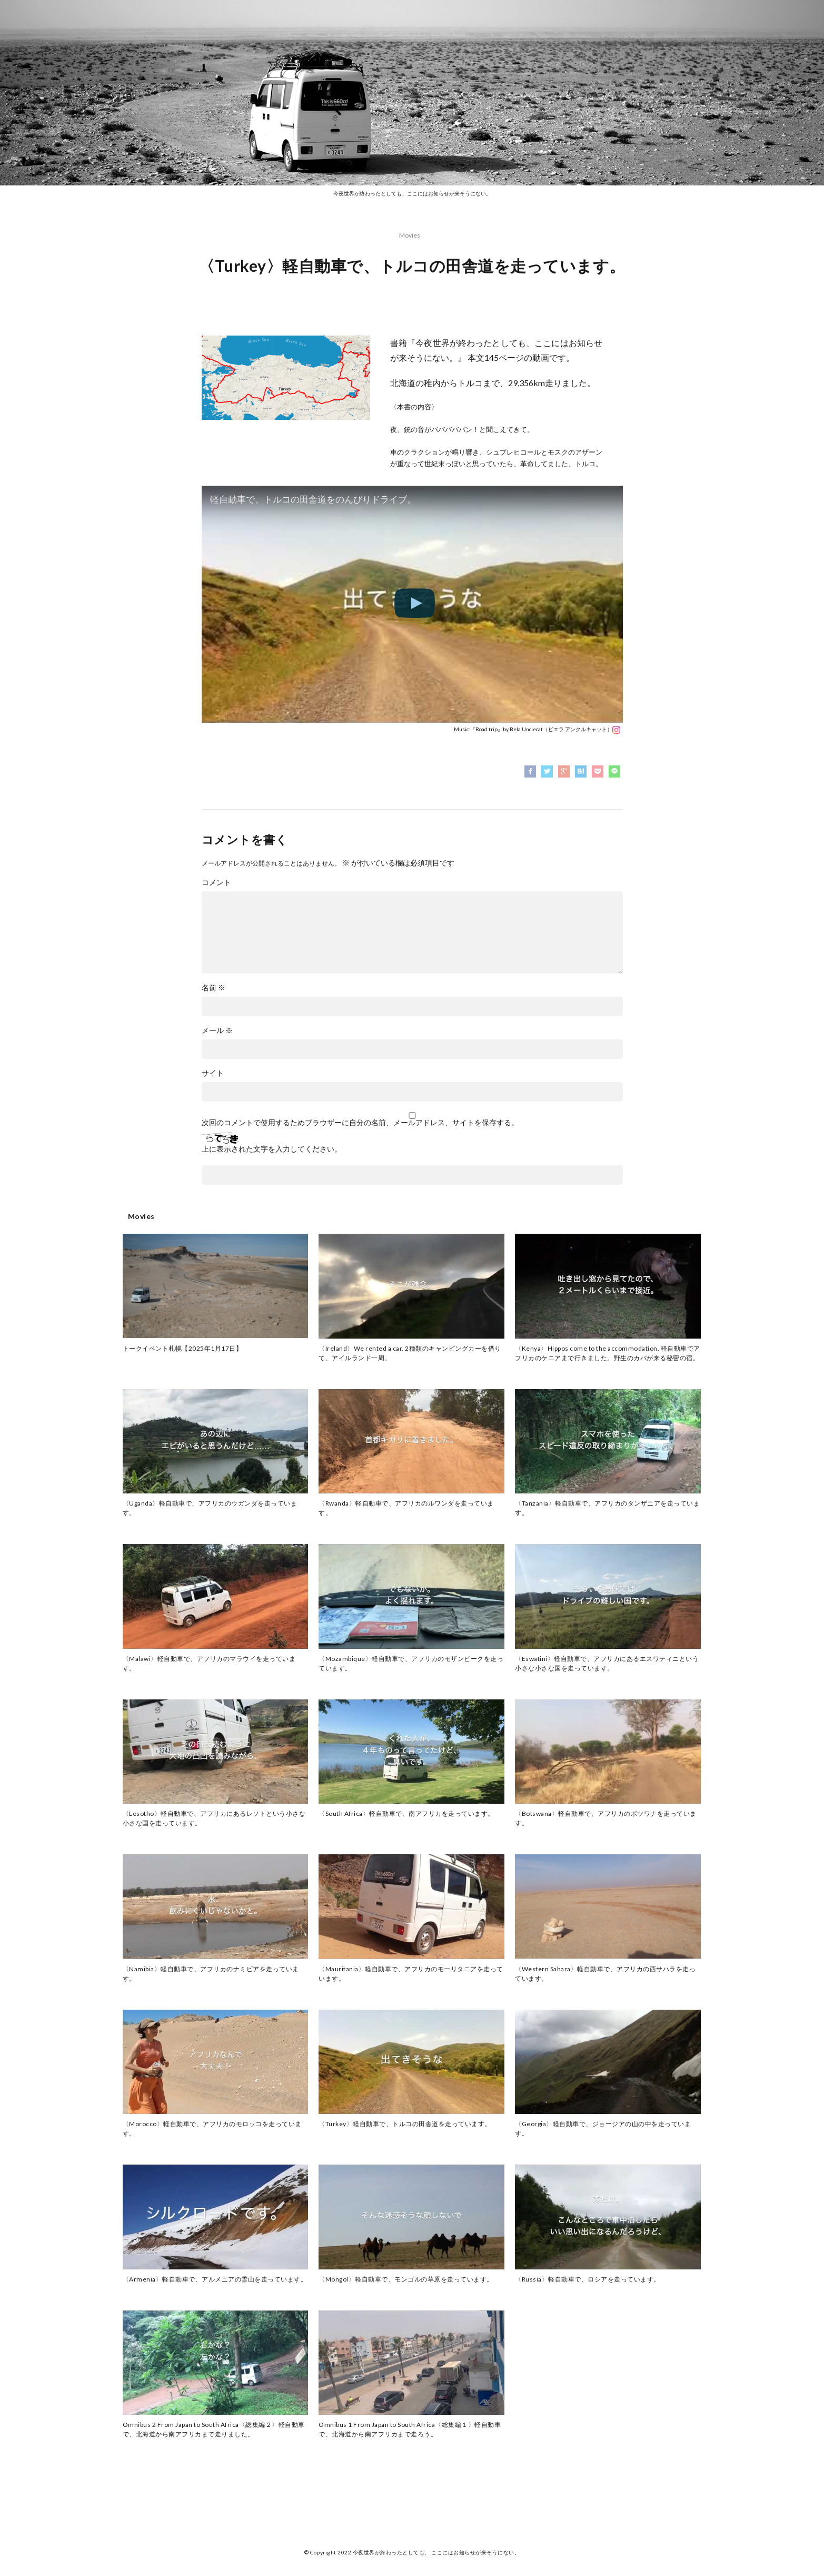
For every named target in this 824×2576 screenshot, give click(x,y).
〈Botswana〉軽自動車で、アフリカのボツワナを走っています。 (606, 1818)
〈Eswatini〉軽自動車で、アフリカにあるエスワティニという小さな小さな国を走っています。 (607, 1663)
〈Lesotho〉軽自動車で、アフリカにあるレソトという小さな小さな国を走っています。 (214, 1818)
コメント (216, 882)
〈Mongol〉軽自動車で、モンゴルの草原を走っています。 (406, 2279)
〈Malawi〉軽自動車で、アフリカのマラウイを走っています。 (209, 1663)
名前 (213, 987)
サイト (213, 1073)
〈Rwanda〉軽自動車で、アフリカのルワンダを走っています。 (406, 1508)
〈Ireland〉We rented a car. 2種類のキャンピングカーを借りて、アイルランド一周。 (410, 1353)
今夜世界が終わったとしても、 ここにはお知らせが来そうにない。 (436, 2552)
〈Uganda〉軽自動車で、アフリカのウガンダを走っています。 (210, 1508)
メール (217, 1030)
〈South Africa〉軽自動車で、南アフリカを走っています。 (406, 1813)
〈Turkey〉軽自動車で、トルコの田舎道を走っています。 (405, 2124)
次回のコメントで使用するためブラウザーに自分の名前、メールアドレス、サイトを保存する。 (360, 1122)
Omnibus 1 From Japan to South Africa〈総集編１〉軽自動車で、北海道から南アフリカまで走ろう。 (410, 2429)
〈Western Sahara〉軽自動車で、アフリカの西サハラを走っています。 (605, 1973)
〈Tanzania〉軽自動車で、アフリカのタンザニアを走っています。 (607, 1508)
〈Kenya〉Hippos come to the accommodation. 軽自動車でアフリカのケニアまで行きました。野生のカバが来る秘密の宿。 (607, 1353)
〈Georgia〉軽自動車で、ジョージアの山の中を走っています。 (603, 2128)
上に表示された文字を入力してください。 (272, 1149)
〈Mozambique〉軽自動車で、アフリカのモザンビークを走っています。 (411, 1663)
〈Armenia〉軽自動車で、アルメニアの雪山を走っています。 (215, 2279)
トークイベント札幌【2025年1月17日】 (183, 1348)
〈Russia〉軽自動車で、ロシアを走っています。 (587, 2279)
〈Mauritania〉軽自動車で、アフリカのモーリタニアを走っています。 (411, 1973)
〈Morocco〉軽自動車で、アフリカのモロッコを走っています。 (212, 2128)
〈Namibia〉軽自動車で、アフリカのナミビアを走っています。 (211, 1973)
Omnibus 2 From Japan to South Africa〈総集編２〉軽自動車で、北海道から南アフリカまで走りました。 (214, 2429)
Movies (409, 235)
